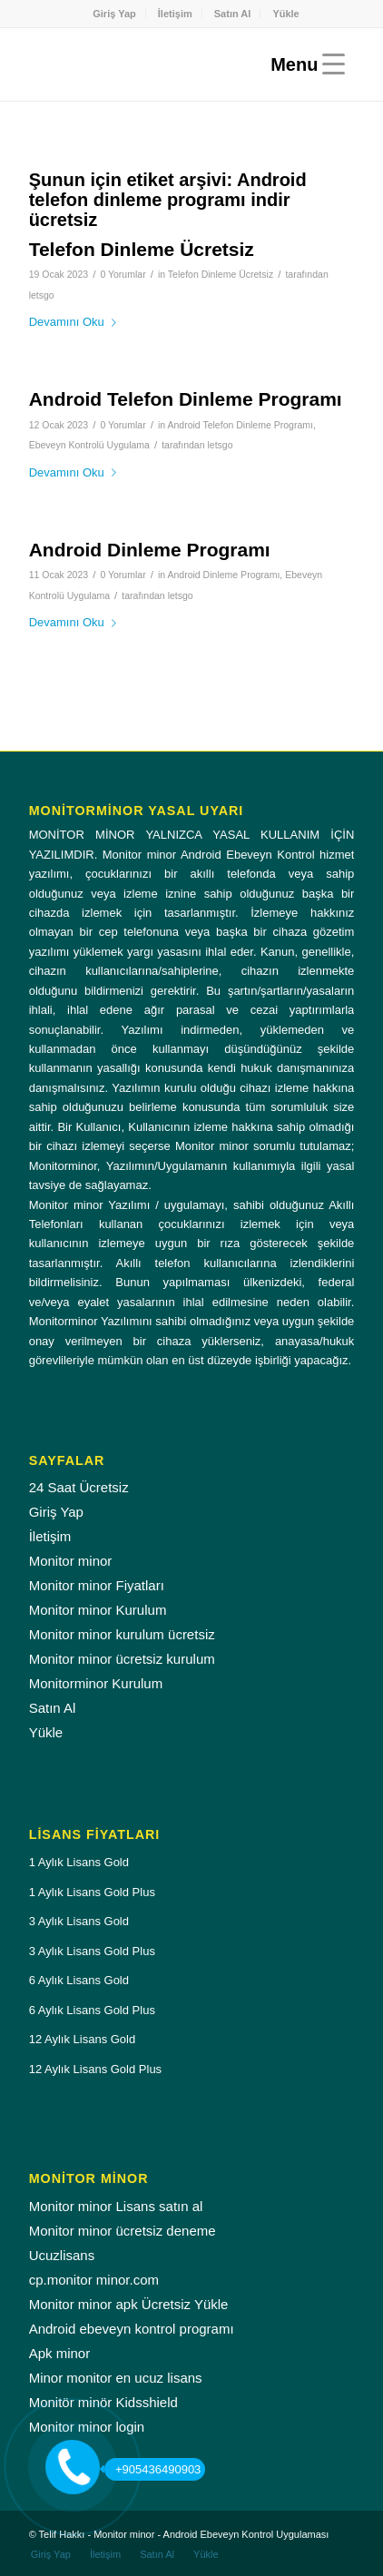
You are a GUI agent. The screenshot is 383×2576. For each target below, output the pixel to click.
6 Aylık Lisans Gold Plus (92, 2010)
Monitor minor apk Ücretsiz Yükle (129, 2304)
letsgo (41, 295)
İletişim (175, 13)
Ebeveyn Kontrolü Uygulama (89, 444)
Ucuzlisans (62, 2255)
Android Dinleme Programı (149, 549)
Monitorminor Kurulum (96, 1683)
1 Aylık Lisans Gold (79, 1862)
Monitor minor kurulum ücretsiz (122, 1634)
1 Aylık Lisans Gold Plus (92, 1892)
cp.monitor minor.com (94, 2279)
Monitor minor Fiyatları (96, 1585)
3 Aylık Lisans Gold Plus (92, 1951)
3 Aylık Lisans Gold (79, 1921)
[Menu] (303, 64)
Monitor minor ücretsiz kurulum (122, 1659)
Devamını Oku (76, 322)
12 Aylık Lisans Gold (82, 2039)
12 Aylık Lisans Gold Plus (95, 2069)
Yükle (285, 13)
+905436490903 (152, 2469)
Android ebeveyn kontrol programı (131, 2328)
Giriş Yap (114, 13)
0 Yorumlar (122, 274)
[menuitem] (114, 13)
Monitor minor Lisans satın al (116, 2206)
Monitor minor (71, 1560)
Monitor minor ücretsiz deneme (122, 2230)
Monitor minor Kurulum (98, 1609)
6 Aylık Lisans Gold (79, 1980)
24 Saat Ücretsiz (79, 1487)
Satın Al (232, 13)
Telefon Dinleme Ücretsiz (141, 249)
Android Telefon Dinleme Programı (185, 398)
